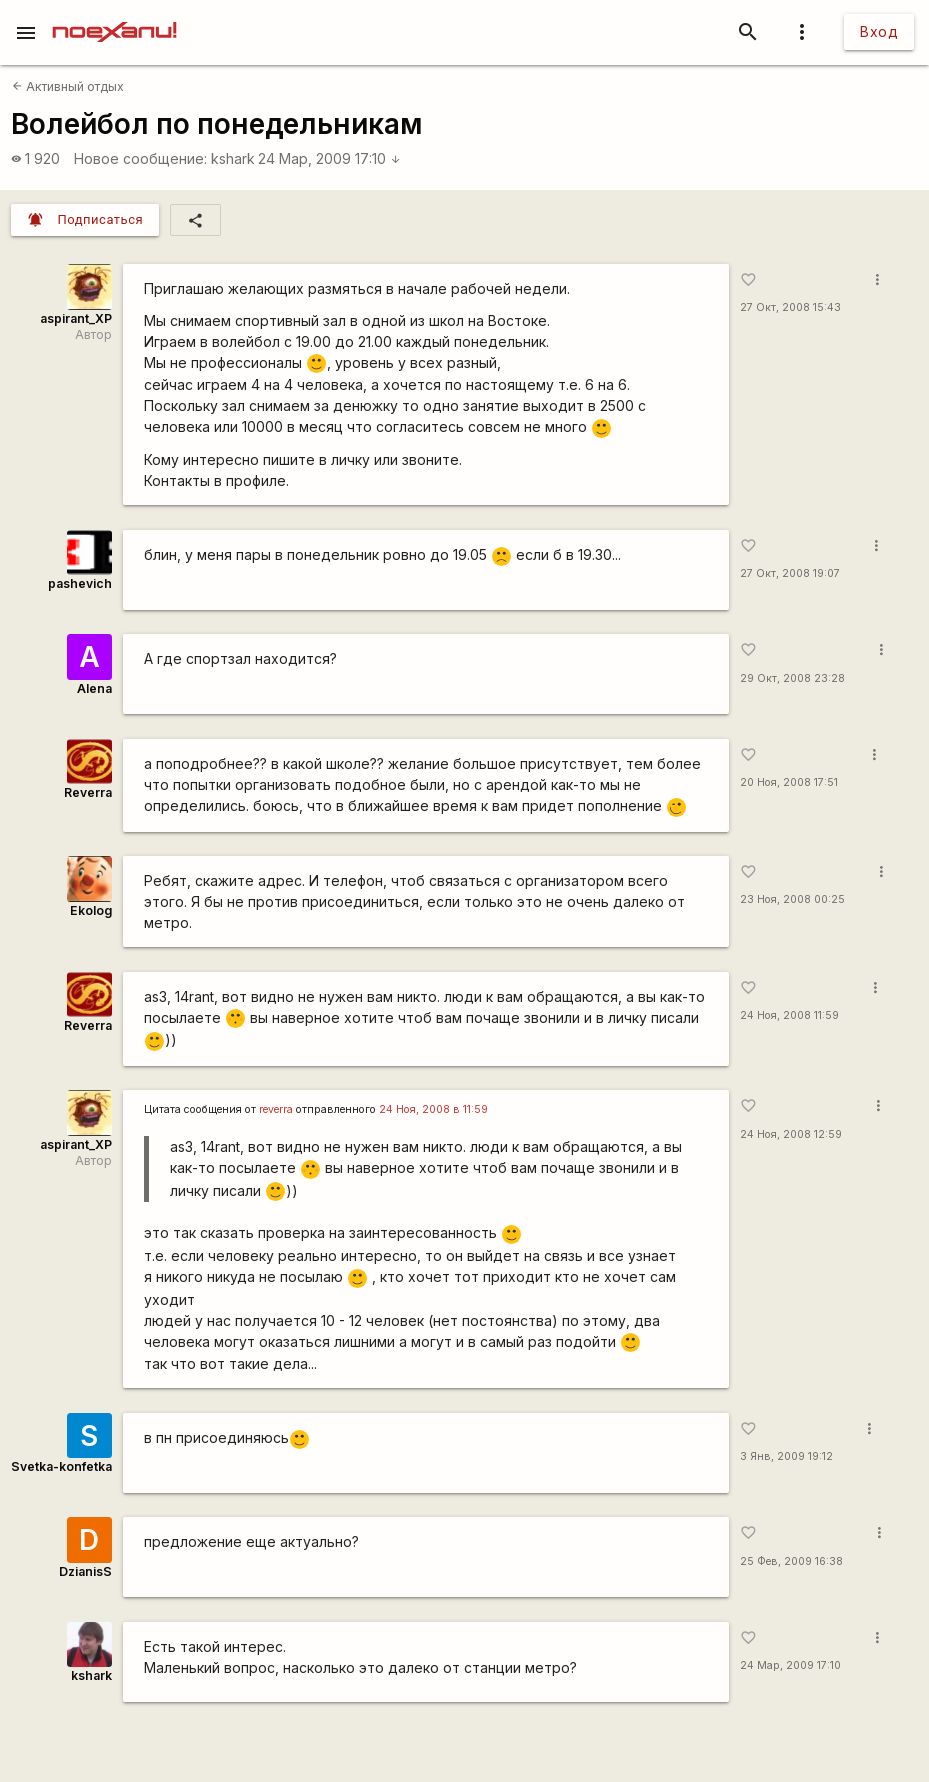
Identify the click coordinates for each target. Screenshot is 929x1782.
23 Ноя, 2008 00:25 (792, 899)
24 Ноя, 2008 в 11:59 (433, 1109)
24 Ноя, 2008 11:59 (789, 1015)
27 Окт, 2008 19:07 (790, 573)
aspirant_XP (76, 318)
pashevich (80, 583)
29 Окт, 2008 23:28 (792, 678)
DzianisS (85, 1571)
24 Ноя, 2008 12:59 (791, 1134)
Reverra (88, 792)
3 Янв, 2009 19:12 (786, 1456)
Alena (94, 688)
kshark (233, 158)
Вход (879, 31)
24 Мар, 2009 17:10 (329, 158)
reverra (276, 1109)
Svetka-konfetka (61, 1466)
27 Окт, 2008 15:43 (790, 307)
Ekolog (91, 910)
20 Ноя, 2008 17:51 (789, 782)
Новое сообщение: (140, 158)
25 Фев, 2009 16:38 (791, 1561)
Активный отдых (68, 86)
